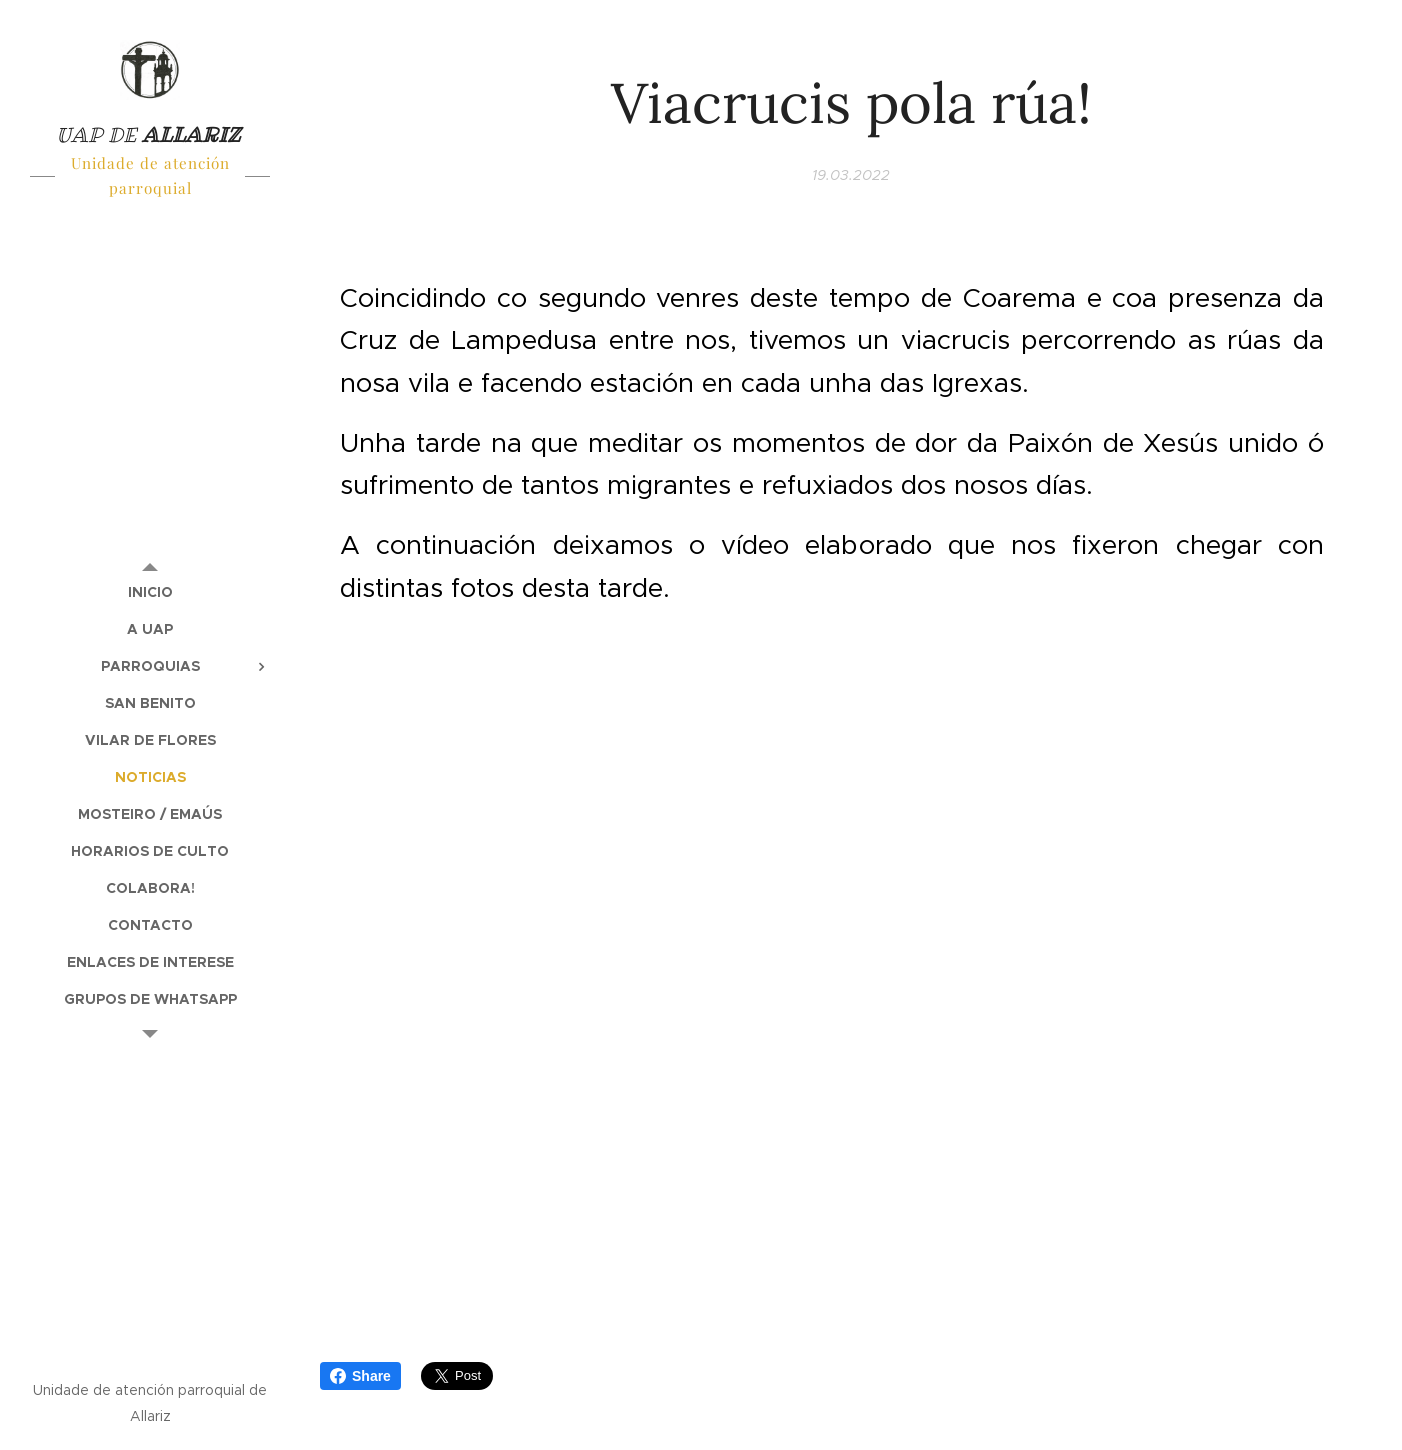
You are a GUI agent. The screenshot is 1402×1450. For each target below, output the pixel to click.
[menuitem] (150, 592)
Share (360, 1376)
